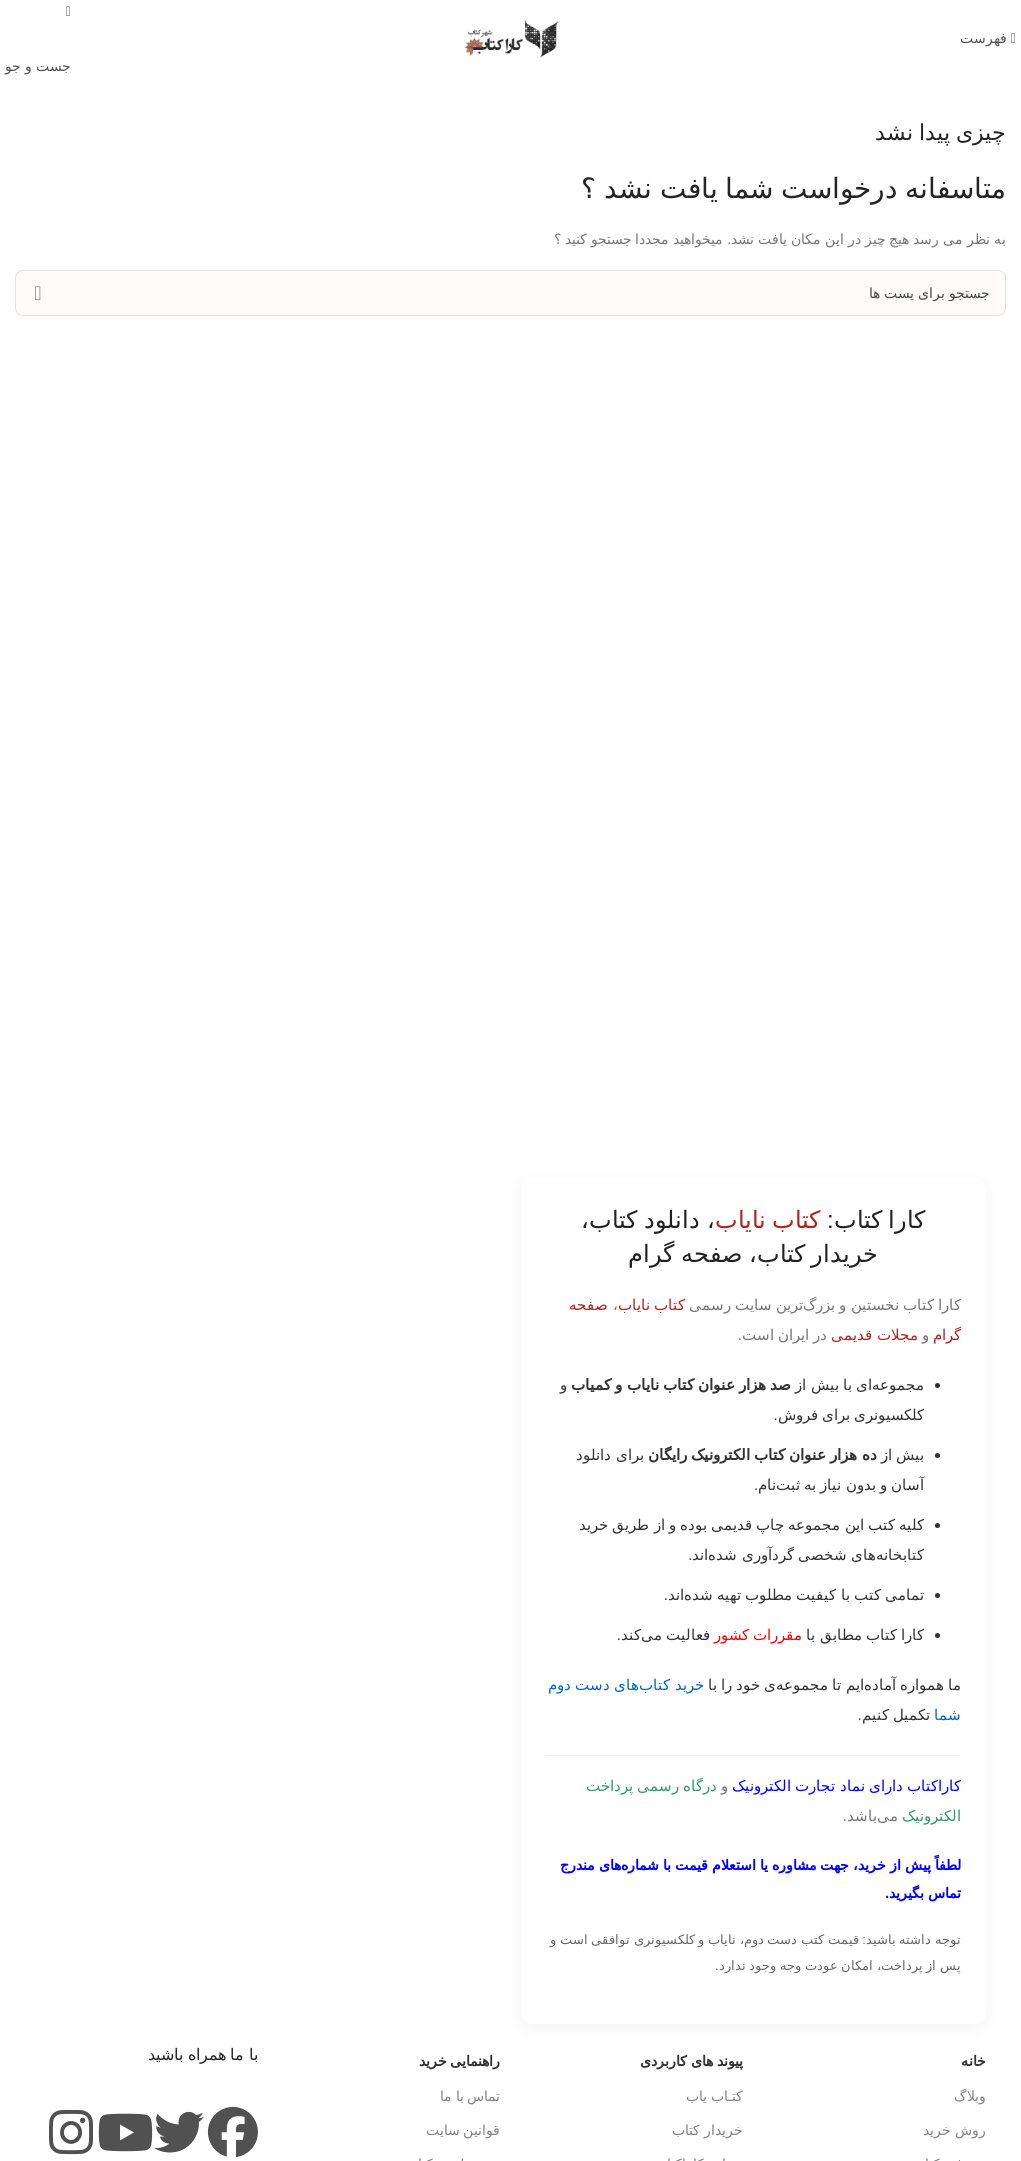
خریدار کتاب (707, 2130)
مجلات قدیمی (874, 1334)
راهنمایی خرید (460, 2061)
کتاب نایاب (651, 1304)
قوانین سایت (463, 2130)
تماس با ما (470, 2096)
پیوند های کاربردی (691, 2061)
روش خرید (954, 2130)
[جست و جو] (510, 293)
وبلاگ (970, 2096)
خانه (973, 2061)
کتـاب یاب (714, 2096)
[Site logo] (511, 38)
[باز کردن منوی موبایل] (988, 38)
